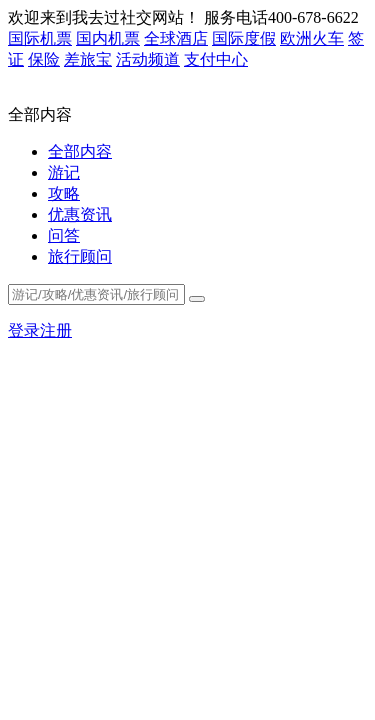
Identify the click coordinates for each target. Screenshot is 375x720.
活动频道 (148, 59)
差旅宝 (88, 59)
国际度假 (244, 38)
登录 (24, 330)
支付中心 (216, 59)
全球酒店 (176, 38)
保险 (44, 59)
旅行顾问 (80, 256)
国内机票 (108, 38)
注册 (56, 330)
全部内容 (80, 151)
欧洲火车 (312, 38)
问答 (64, 235)
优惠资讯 (80, 214)
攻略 (64, 193)
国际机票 (40, 38)
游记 (64, 172)
